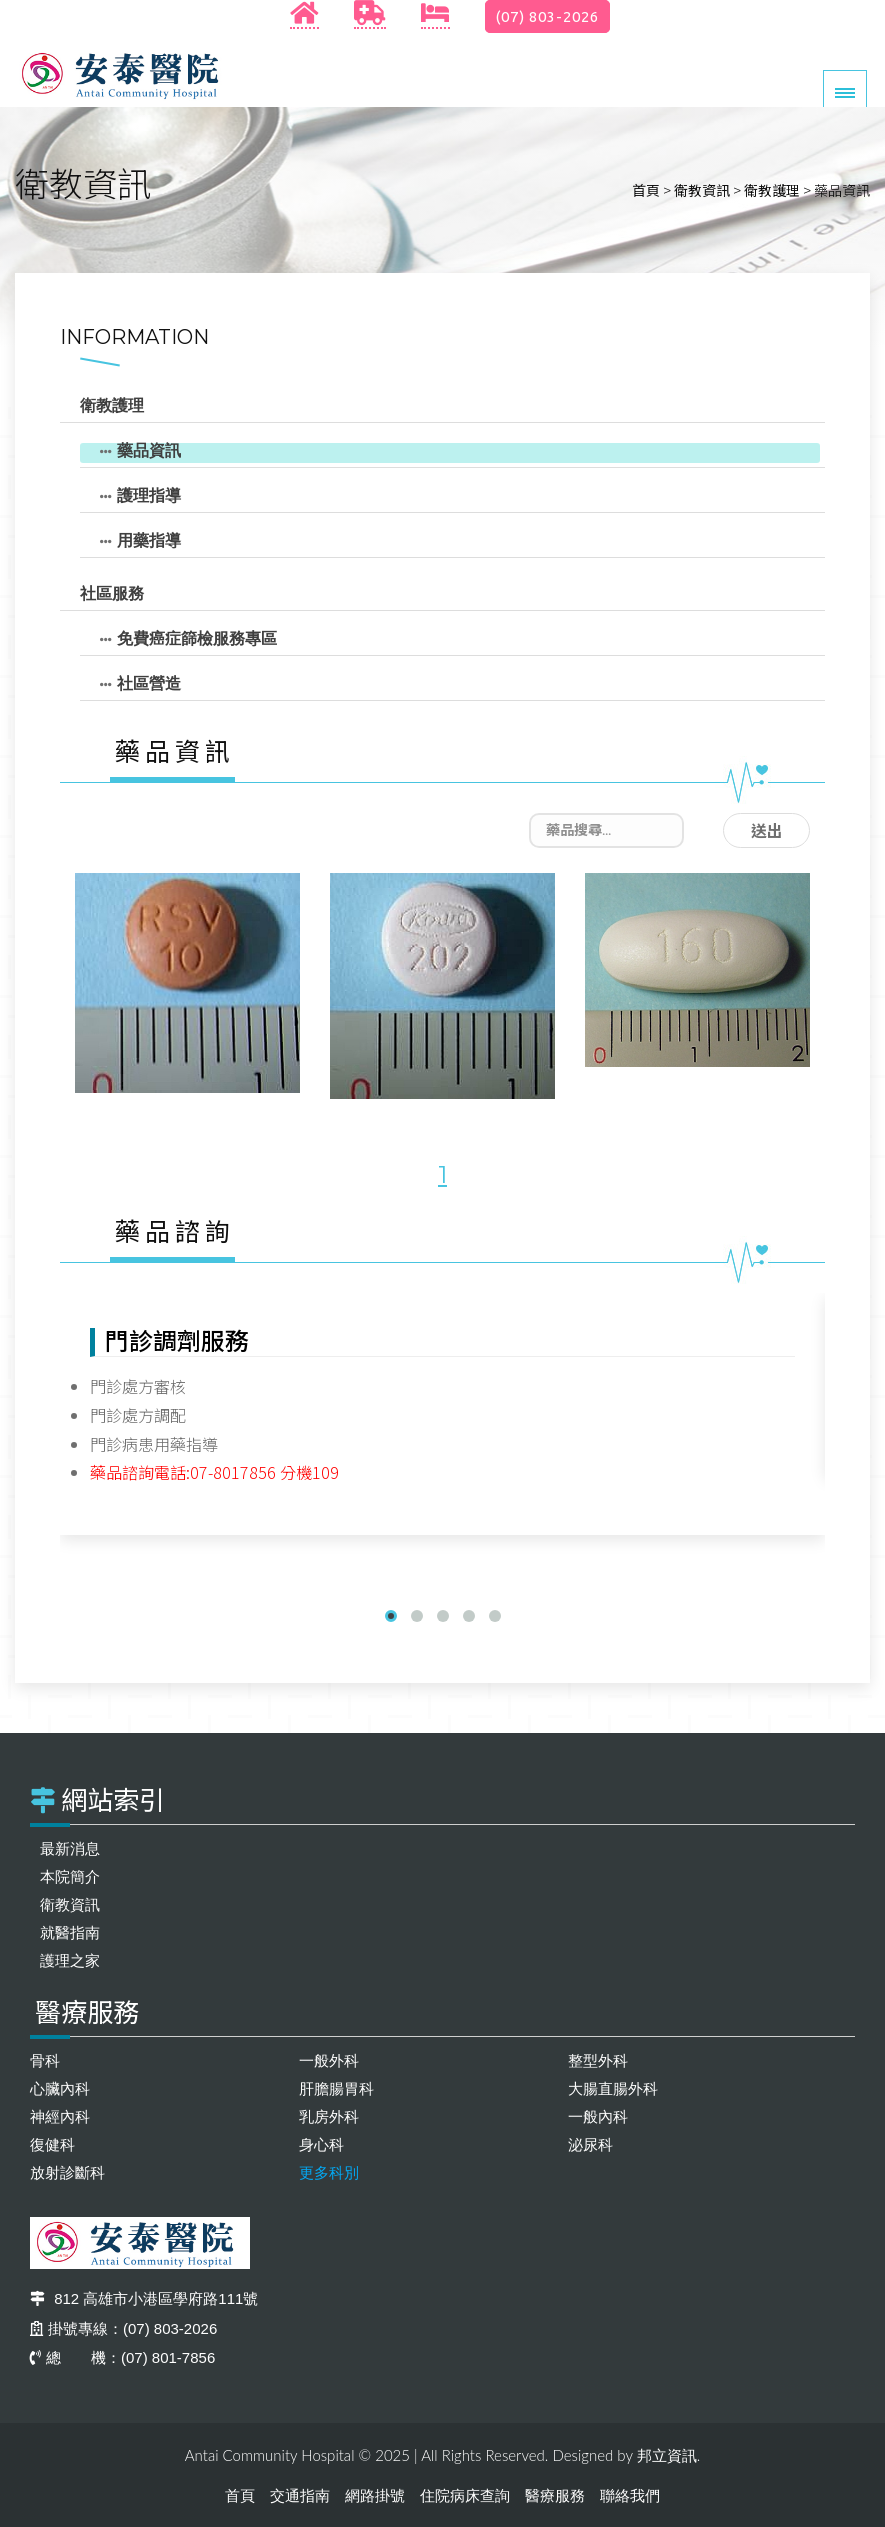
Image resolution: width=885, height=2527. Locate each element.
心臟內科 (60, 2088)
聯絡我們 (630, 2495)
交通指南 (300, 2495)
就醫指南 (70, 1932)
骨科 (45, 2060)
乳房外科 (329, 2116)
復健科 (52, 2144)
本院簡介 (70, 1876)
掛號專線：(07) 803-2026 (123, 2328)
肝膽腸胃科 (336, 2088)
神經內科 (60, 2116)
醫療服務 (555, 2495)
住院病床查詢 (465, 2495)
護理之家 (70, 1960)
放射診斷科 (67, 2172)
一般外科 (329, 2060)
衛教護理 (772, 190)
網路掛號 (375, 2495)
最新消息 (70, 1848)
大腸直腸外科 (613, 2088)
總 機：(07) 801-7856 (122, 2357)
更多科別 (329, 2172)
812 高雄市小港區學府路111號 (144, 2298)
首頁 (646, 190)
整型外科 (598, 2060)
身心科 (321, 2144)
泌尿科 (590, 2144)
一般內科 (598, 2116)
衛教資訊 (702, 190)
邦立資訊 (667, 2455)
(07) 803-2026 (547, 16)
